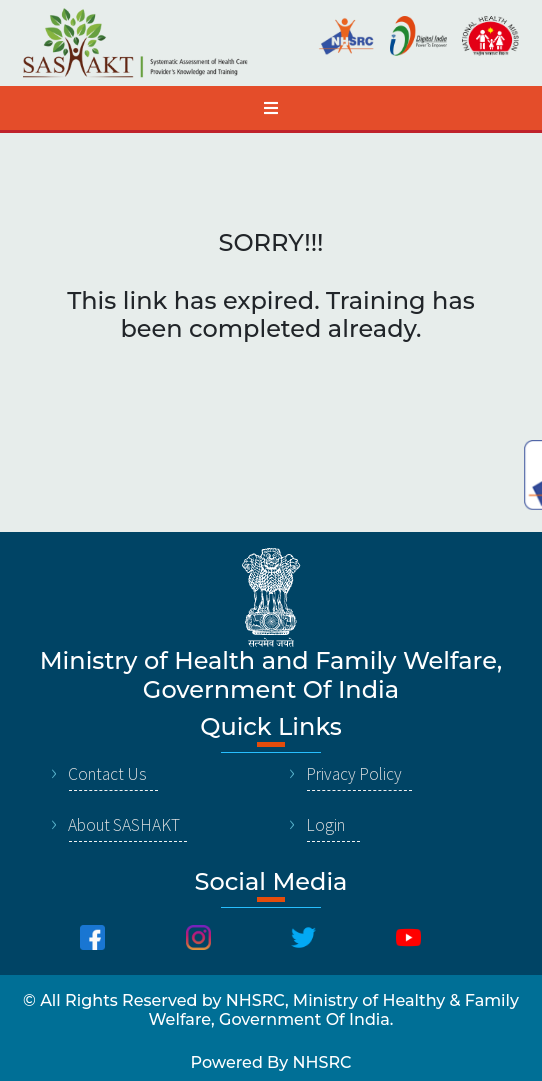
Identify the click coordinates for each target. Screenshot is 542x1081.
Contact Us (107, 774)
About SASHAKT (124, 825)
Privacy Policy (354, 774)
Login (325, 825)
